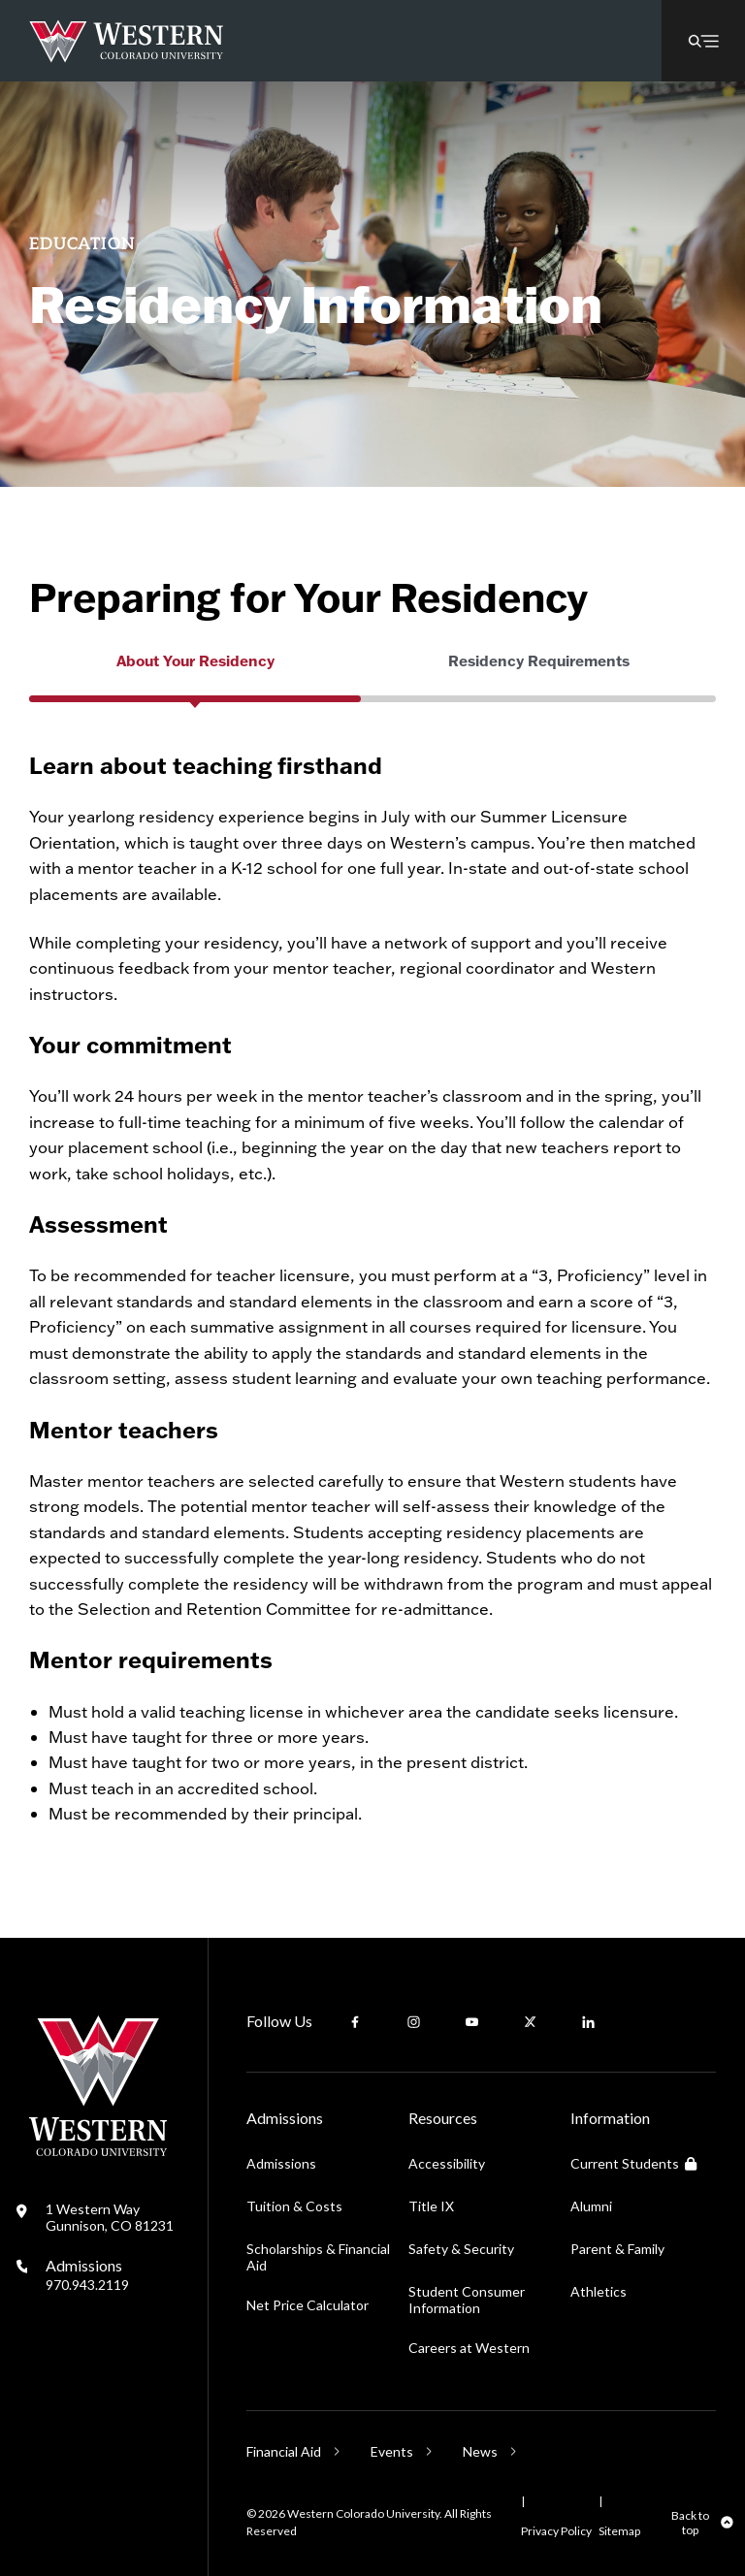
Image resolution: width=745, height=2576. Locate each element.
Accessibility (446, 2163)
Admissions (87, 2274)
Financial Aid (283, 2451)
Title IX (431, 2206)
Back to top (690, 2522)
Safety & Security (461, 2248)
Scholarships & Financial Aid (318, 2256)
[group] (195, 681)
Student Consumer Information (466, 2299)
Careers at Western (469, 2347)
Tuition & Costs (294, 2206)
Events (392, 2451)
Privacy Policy (556, 2531)
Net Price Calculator (307, 2305)
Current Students (633, 2163)
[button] (703, 40)
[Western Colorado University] (98, 2150)
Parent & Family (617, 2248)
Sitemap (619, 2531)
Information (610, 2118)
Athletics (598, 2291)
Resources (442, 2118)
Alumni (591, 2206)
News (480, 2451)
